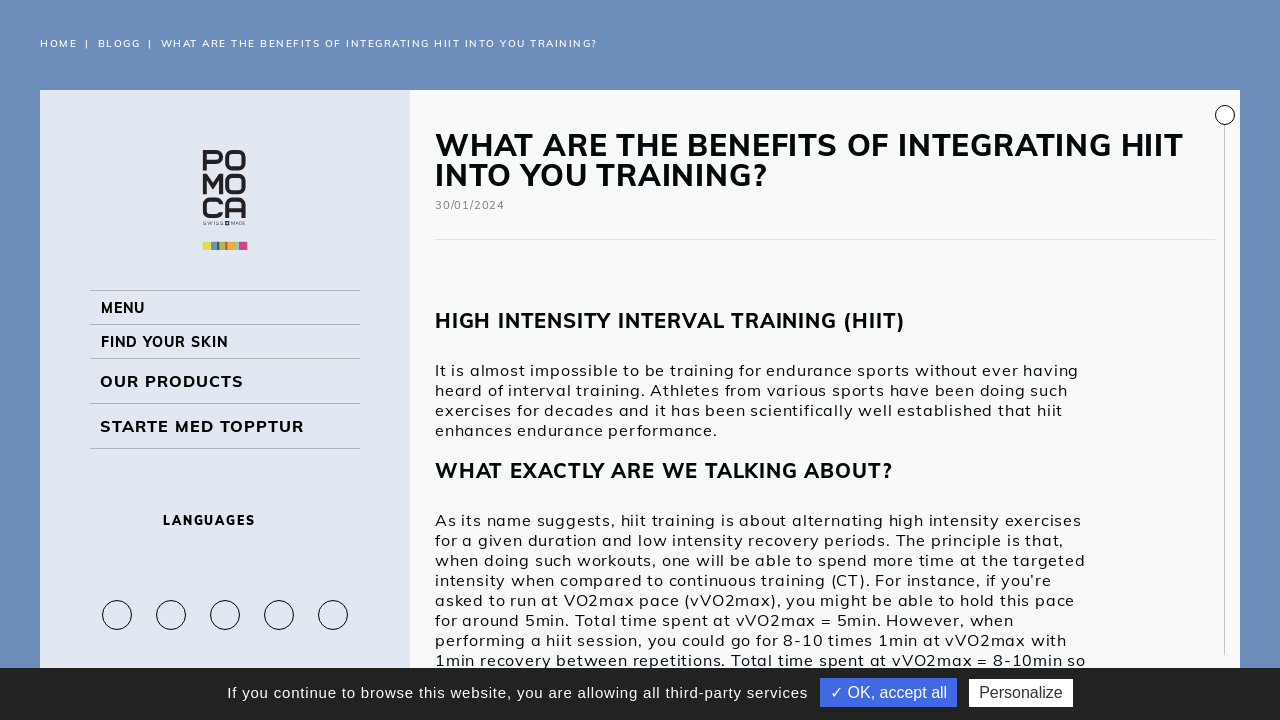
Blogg (119, 43)
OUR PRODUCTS (172, 403)
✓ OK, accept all (888, 692)
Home (58, 43)
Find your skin (173, 358)
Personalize (1021, 692)
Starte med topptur (202, 448)
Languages (225, 520)
